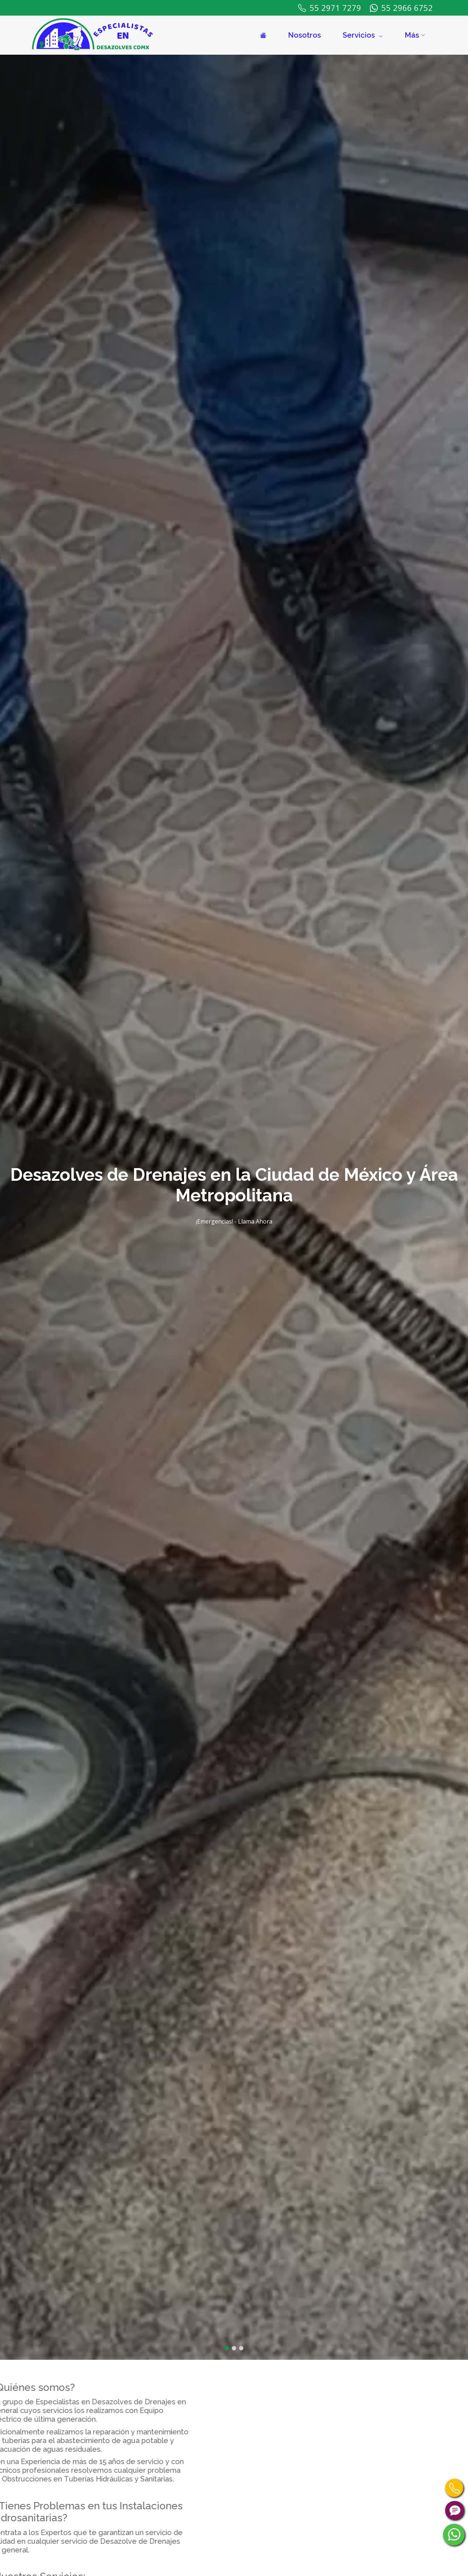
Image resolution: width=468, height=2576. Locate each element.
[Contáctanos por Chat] (454, 2510)
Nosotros (304, 35)
